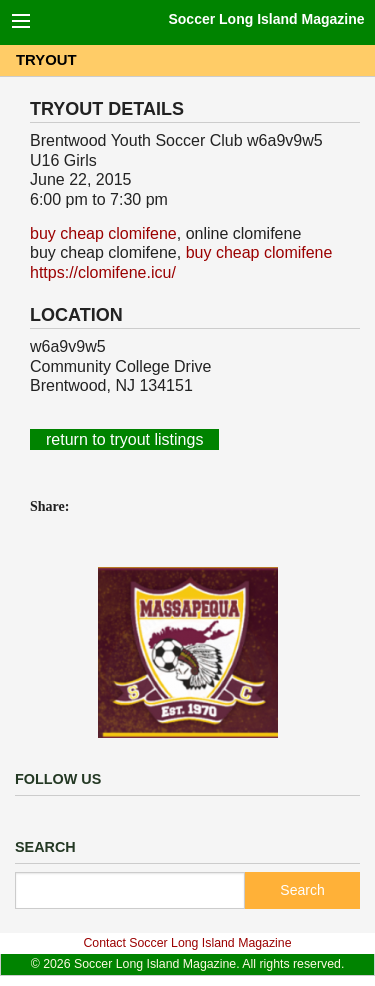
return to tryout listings (124, 439)
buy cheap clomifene (103, 233)
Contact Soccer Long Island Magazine (187, 943)
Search (302, 890)
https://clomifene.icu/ (103, 272)
